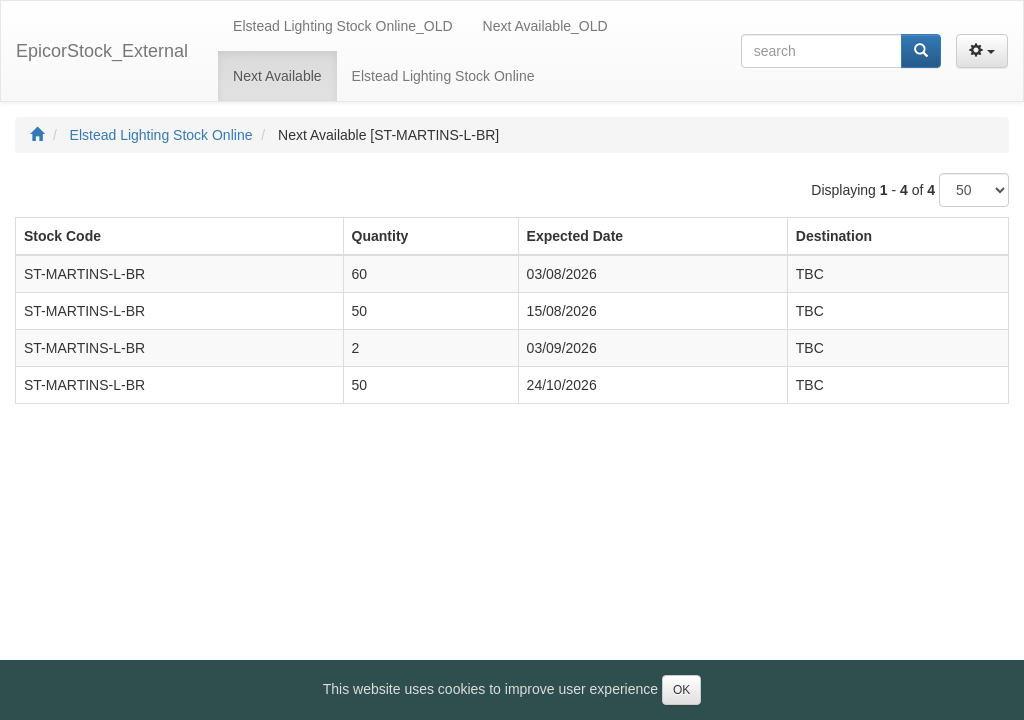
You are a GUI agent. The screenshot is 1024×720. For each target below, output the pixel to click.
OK (681, 690)
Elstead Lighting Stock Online (161, 135)
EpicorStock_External (102, 51)
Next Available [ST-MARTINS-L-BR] (388, 135)
